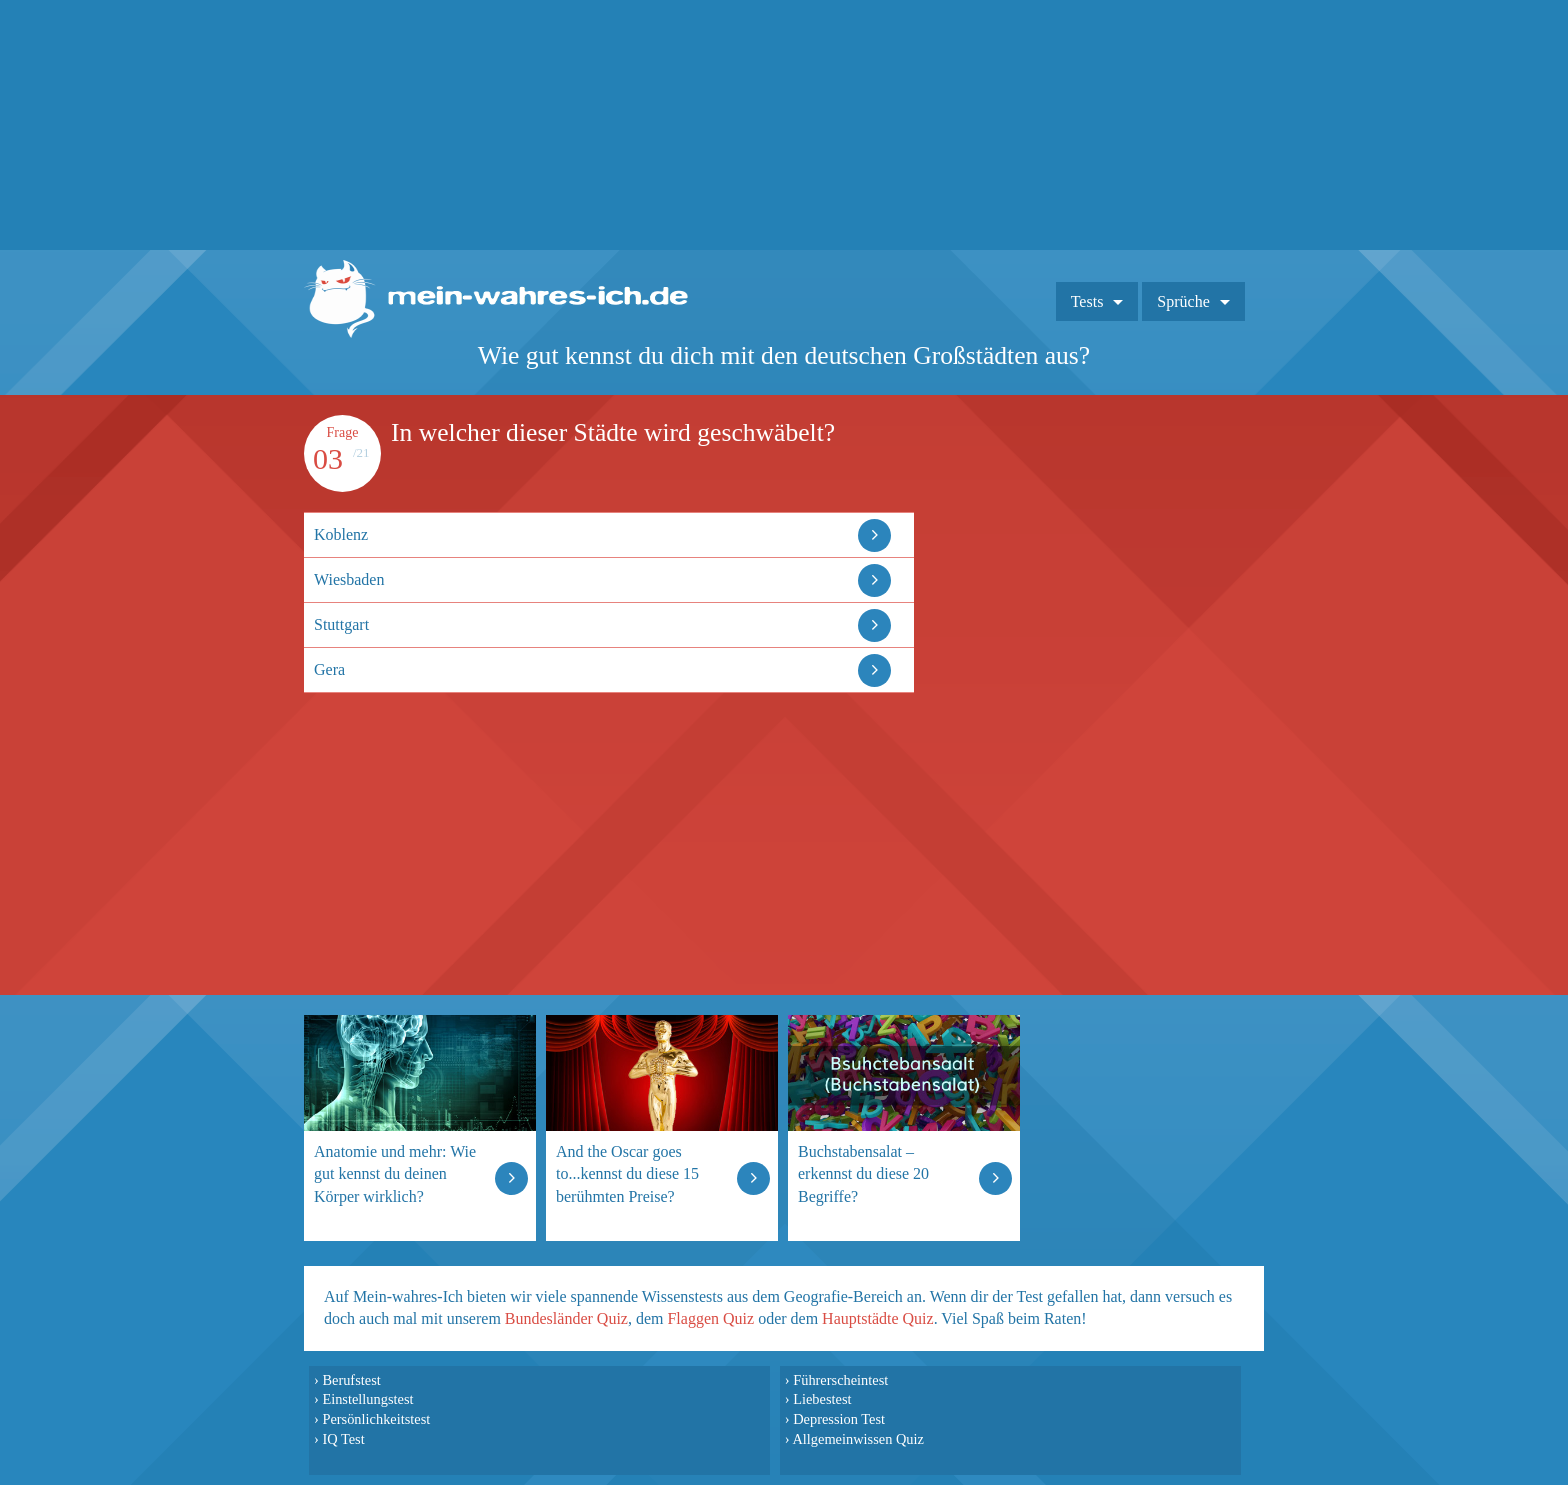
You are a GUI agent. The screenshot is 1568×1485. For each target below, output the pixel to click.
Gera (329, 669)
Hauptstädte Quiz (878, 1318)
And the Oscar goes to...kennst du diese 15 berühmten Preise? (627, 1173)
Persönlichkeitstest (376, 1419)
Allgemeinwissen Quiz (858, 1439)
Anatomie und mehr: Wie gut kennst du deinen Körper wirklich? (395, 1173)
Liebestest (822, 1399)
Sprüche (1183, 301)
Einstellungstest (367, 1399)
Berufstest (351, 1380)
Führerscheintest (840, 1380)
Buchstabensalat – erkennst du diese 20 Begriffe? (863, 1173)
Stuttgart (341, 624)
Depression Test (839, 1419)
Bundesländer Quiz (566, 1318)
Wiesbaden (349, 579)
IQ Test (343, 1439)
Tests (1087, 301)
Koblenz (341, 534)
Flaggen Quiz (710, 1318)
